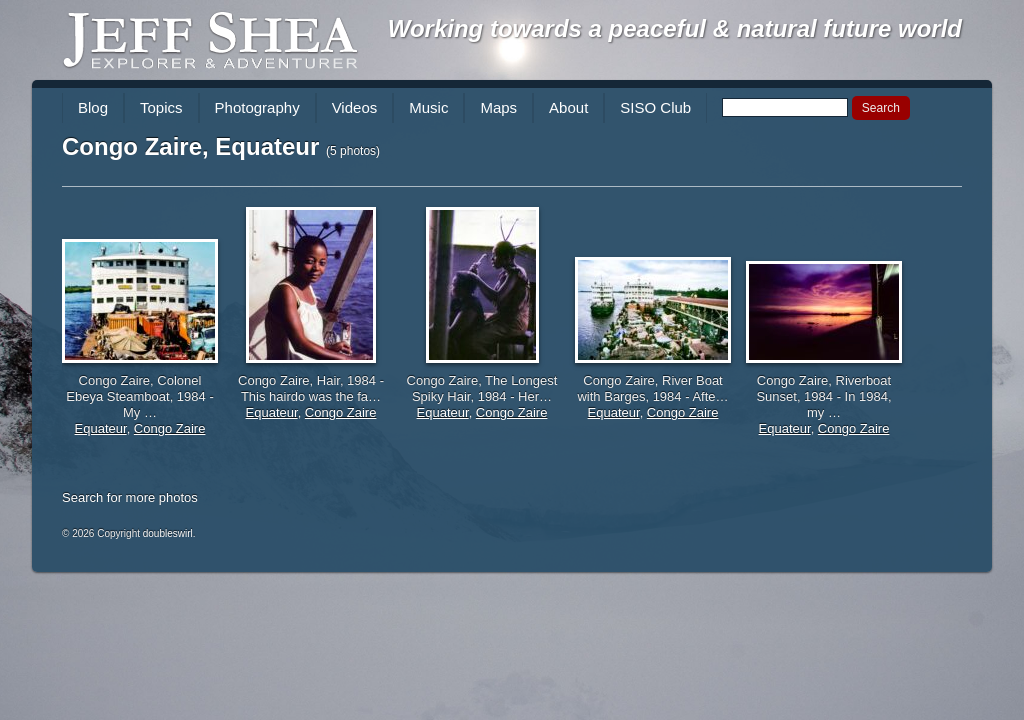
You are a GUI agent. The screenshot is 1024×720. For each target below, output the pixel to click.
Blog (93, 107)
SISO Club (655, 107)
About (568, 107)
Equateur (101, 428)
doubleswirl (168, 533)
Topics (161, 107)
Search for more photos (130, 497)
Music (428, 107)
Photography (257, 107)
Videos (355, 107)
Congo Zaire (170, 428)
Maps (498, 107)
